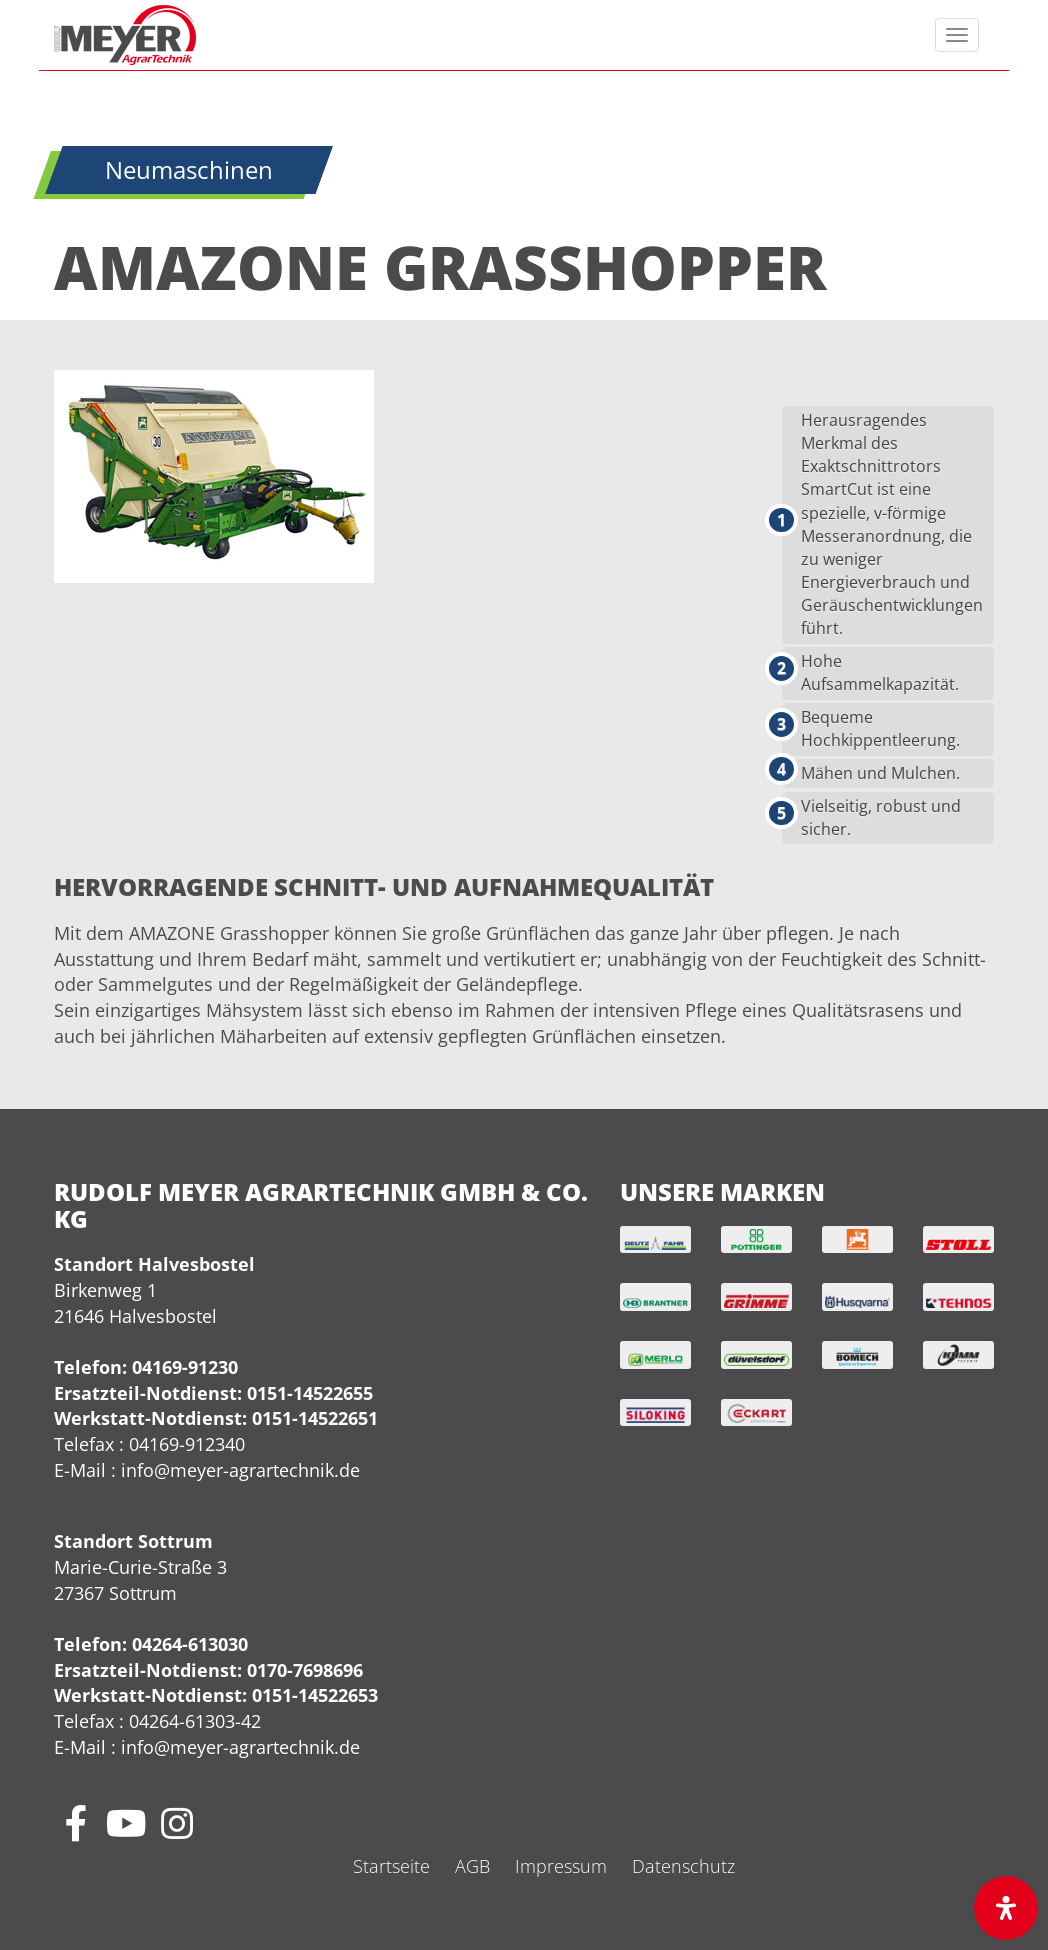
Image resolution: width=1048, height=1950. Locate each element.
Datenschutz (683, 1866)
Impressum (561, 1866)
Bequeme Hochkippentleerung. (880, 728)
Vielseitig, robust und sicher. (881, 817)
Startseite (391, 1866)
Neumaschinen (189, 170)
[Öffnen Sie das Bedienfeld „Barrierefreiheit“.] (1006, 1908)
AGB (472, 1866)
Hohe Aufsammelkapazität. (880, 672)
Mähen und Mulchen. (880, 773)
